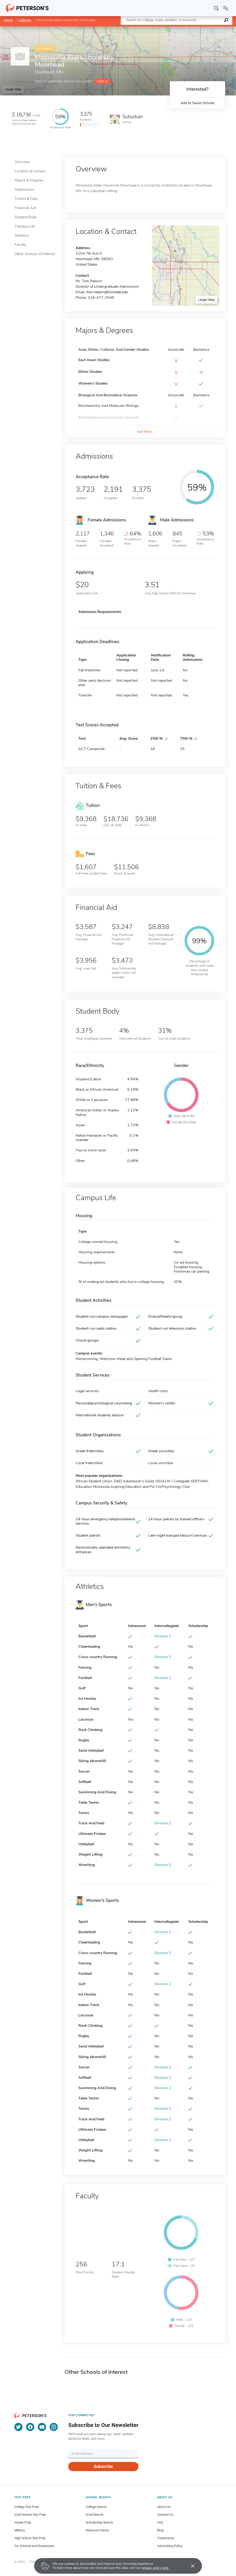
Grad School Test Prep (30, 2514)
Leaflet (180, 28)
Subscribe (103, 2466)
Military (19, 2530)
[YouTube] (42, 2427)
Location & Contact (30, 171)
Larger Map (13, 89)
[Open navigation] (225, 8)
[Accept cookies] (189, 2565)
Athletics (22, 235)
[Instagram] (54, 2427)
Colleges (24, 20)
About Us (163, 2507)
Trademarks (165, 2538)
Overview (22, 161)
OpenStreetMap (204, 28)
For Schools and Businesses (34, 2546)
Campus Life (25, 226)
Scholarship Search (99, 2522)
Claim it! (102, 81)
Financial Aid (25, 207)
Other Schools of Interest (35, 253)
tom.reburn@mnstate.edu (107, 292)
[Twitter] (18, 2427)
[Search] (216, 8)
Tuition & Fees (26, 198)
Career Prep (22, 2522)
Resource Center (97, 2530)
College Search (96, 2507)
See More (144, 431)
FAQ (160, 2522)
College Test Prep (26, 2507)
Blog (160, 2530)
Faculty (20, 244)
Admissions (24, 189)
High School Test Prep (29, 2538)
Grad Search (94, 2514)
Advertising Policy (170, 2546)
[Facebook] (30, 2427)
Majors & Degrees (29, 180)
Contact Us (165, 2514)
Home (8, 20)
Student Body (26, 217)
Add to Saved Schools (197, 103)
